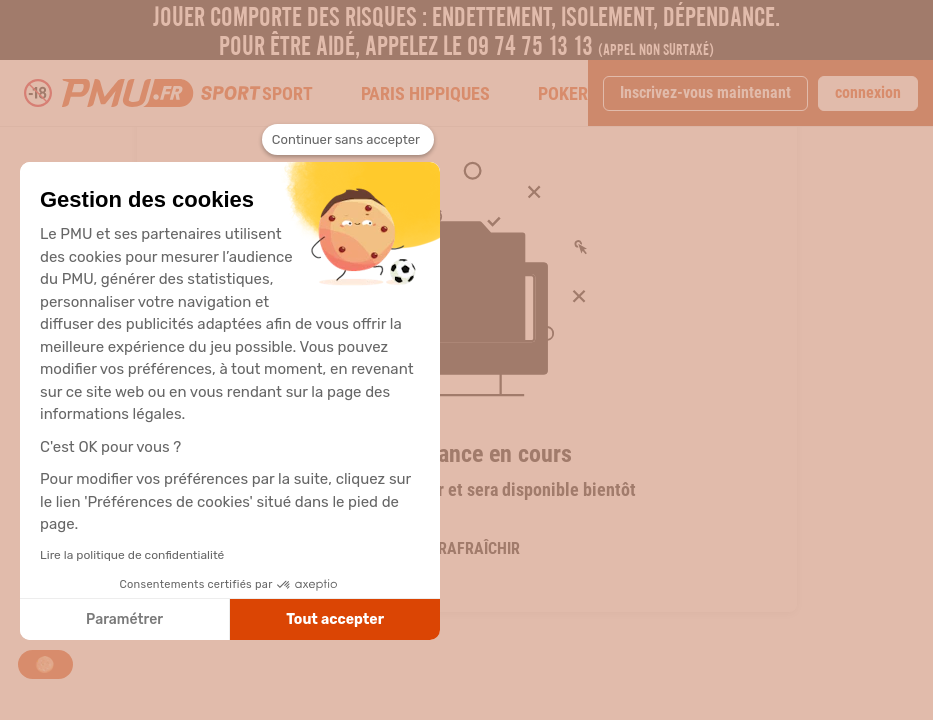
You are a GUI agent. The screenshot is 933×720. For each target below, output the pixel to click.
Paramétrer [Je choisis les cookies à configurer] (124, 619)
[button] (45, 664)
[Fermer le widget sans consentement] (348, 140)
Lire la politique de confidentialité (132, 555)
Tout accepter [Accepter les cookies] (335, 619)
